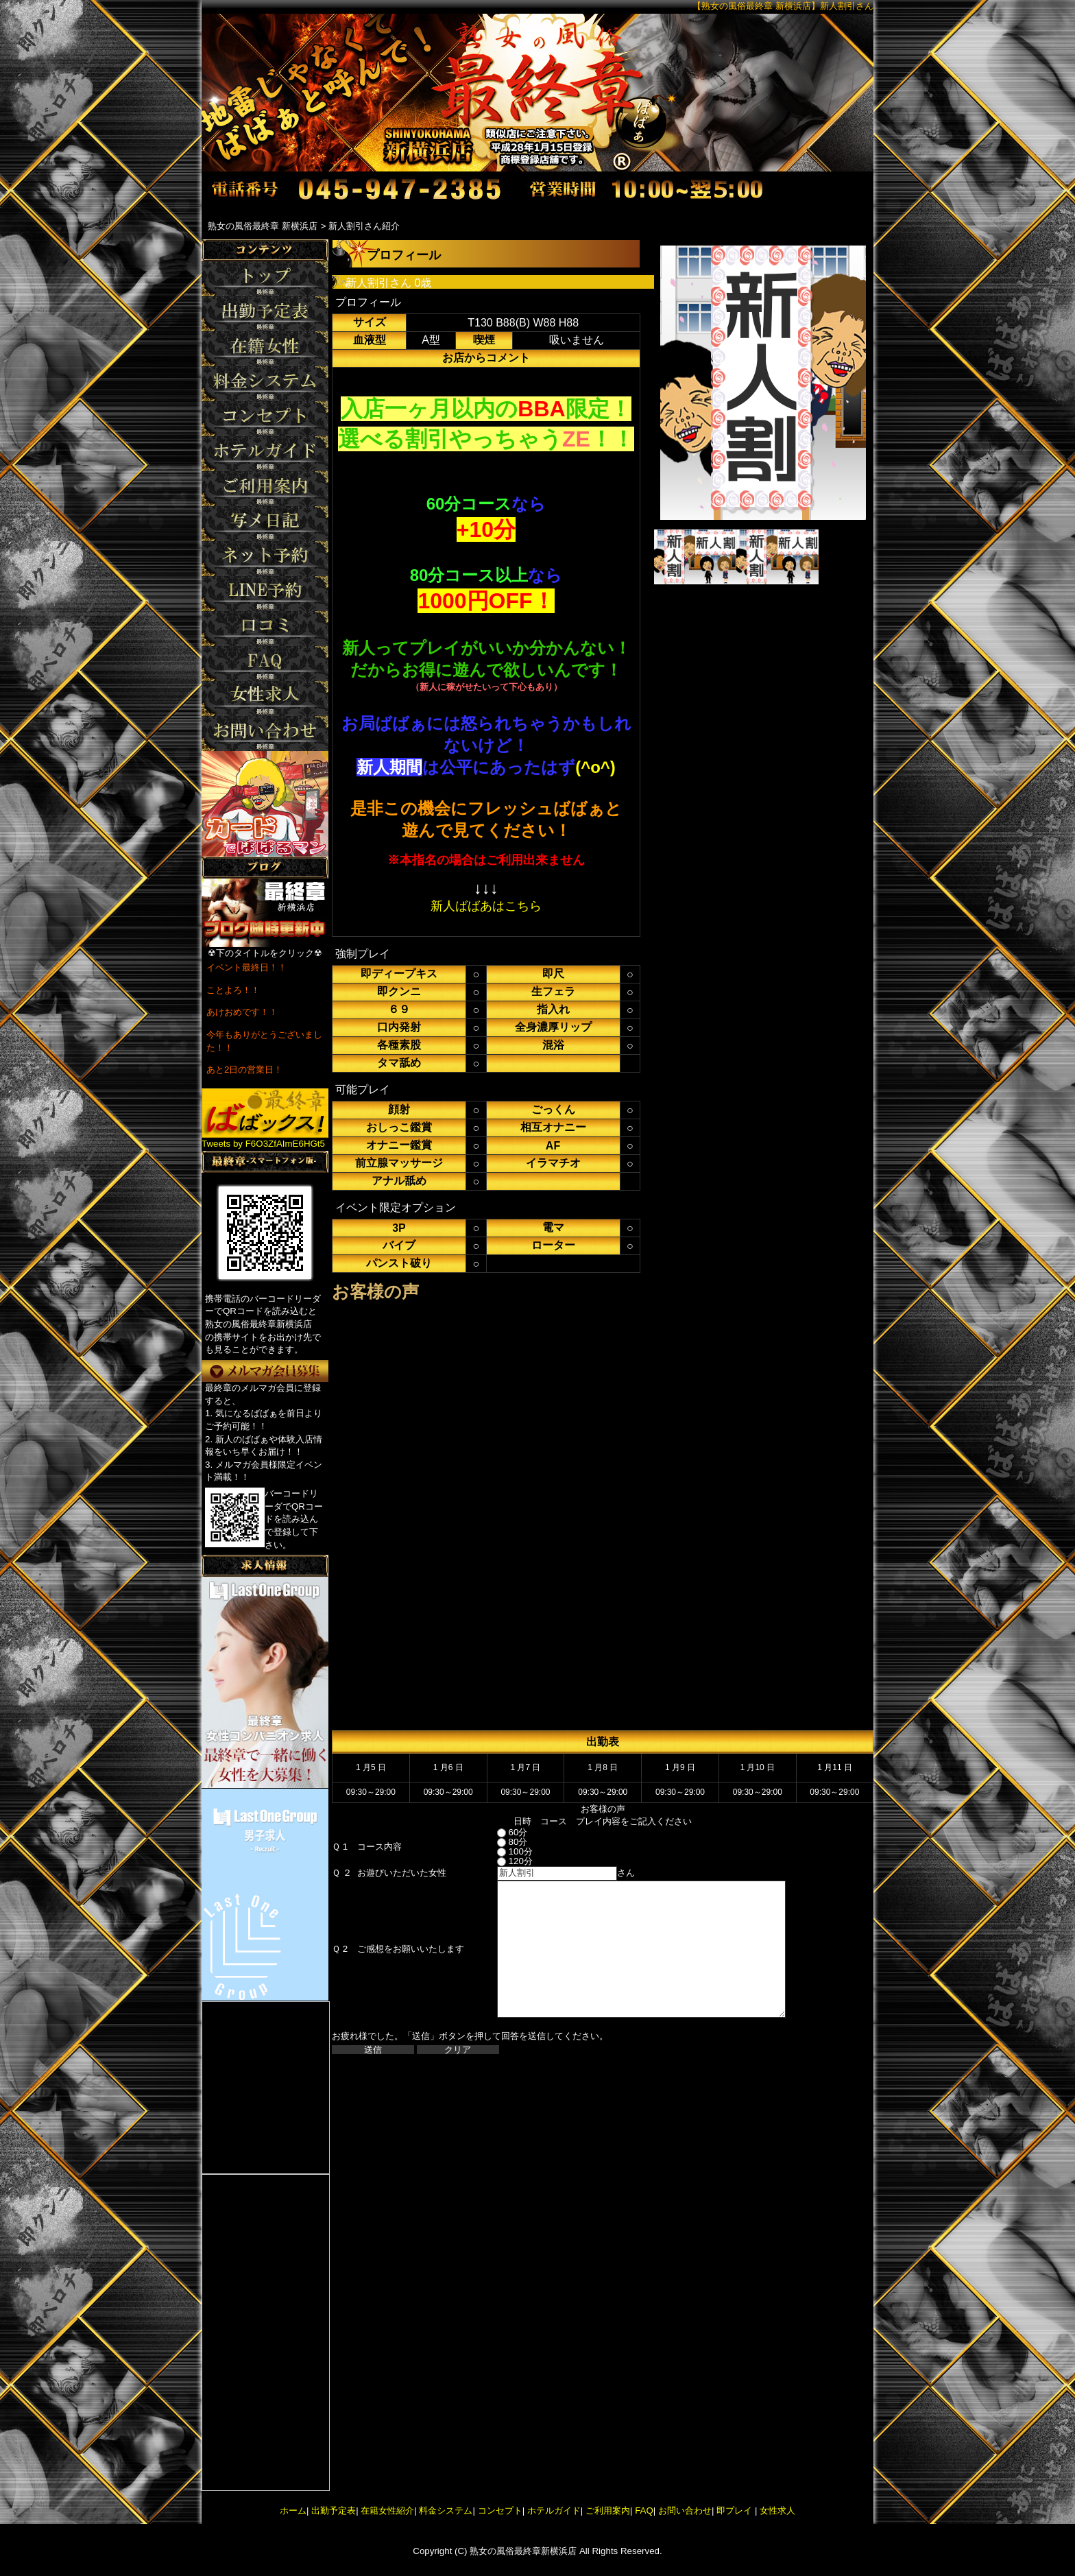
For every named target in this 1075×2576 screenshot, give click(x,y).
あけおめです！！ (242, 1012)
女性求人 (776, 2510)
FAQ (644, 2510)
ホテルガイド (554, 2510)
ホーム (293, 2510)
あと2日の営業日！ (244, 1069)
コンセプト (500, 2510)
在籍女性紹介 (387, 2510)
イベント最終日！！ (246, 967)
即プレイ (734, 2510)
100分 (502, 1851)
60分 (500, 1832)
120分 (502, 1861)
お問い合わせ (685, 2510)
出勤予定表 (333, 2510)
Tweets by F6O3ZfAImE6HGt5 (263, 1143)
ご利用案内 (607, 2510)
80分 (500, 1842)
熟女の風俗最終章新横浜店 (523, 2551)
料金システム (445, 2510)
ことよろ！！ (233, 990)
